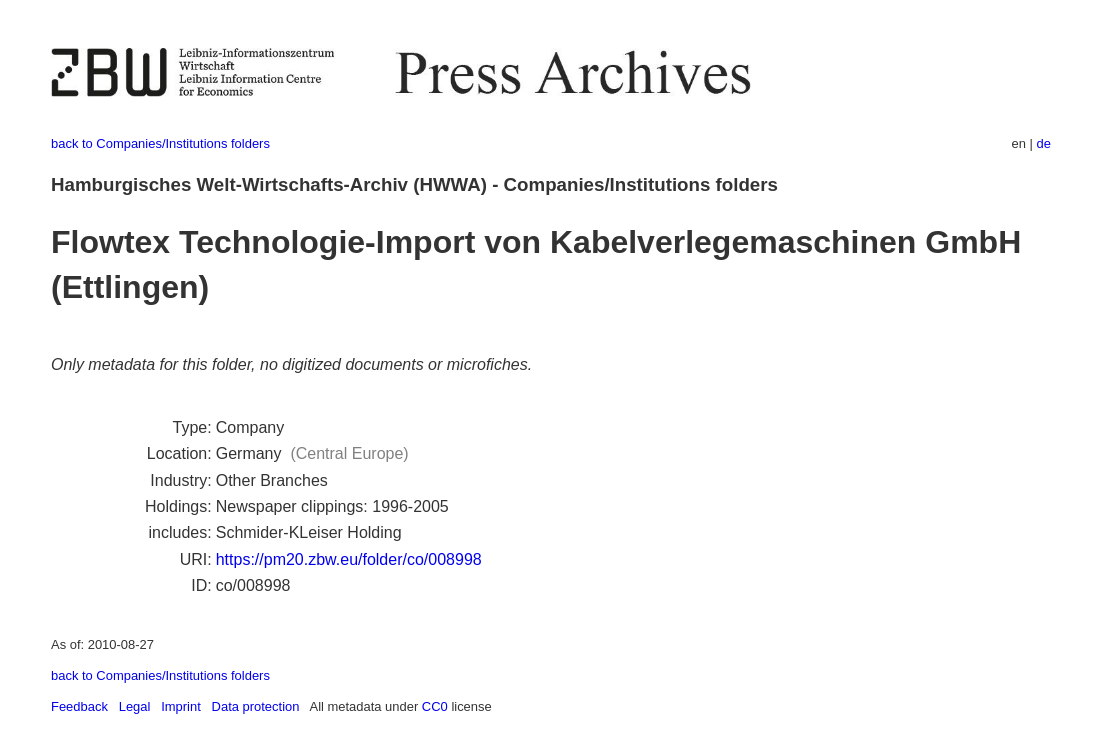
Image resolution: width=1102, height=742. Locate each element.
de (1044, 143)
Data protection (256, 706)
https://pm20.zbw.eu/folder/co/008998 (349, 559)
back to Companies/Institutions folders (160, 143)
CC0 (435, 706)
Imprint (181, 706)
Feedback (79, 706)
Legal (135, 706)
